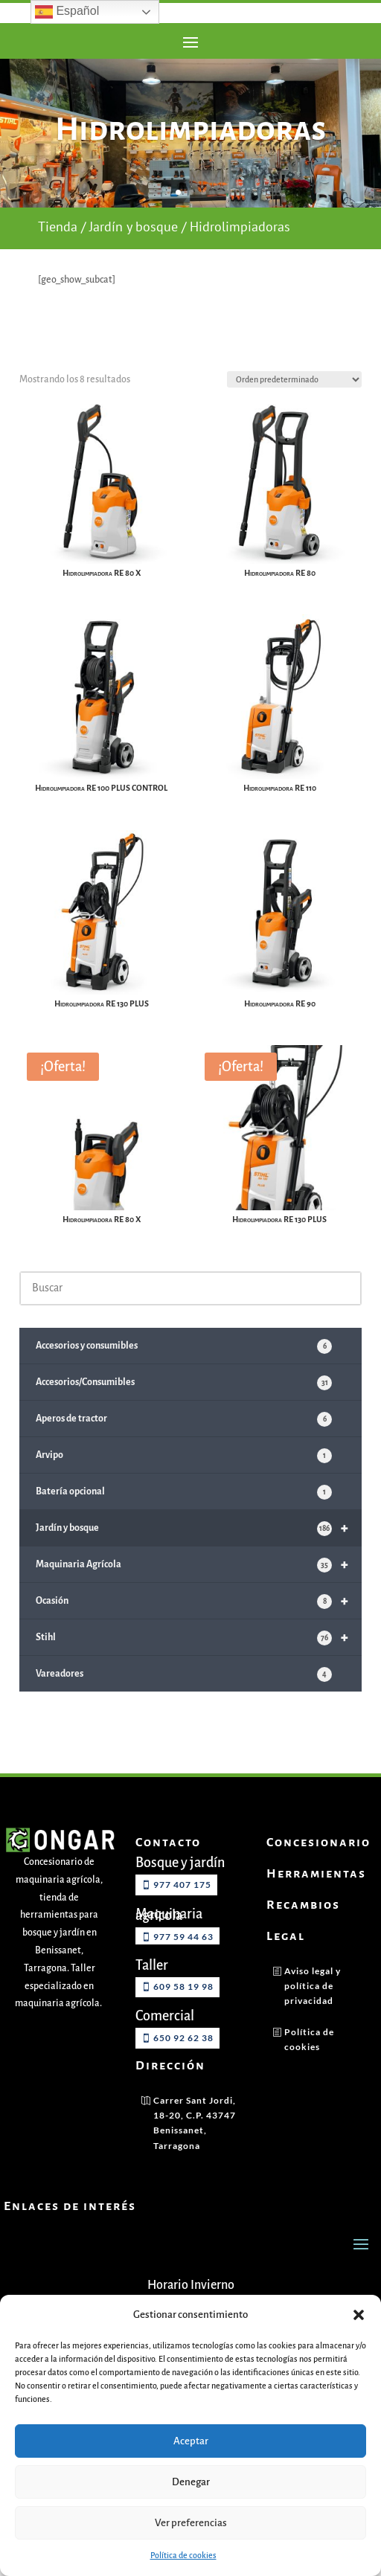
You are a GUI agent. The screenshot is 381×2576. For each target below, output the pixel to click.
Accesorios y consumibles (184, 1373)
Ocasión (199, 1627)
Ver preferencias (191, 2522)
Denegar (191, 2481)
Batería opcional (184, 1519)
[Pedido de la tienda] (294, 407)
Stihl (199, 1664)
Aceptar (190, 2441)
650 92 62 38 (183, 2064)
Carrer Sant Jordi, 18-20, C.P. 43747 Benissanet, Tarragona (194, 2149)
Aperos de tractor (184, 1446)
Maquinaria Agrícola (199, 1591)
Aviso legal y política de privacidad (312, 2012)
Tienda (57, 254)
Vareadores (184, 1701)
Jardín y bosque (133, 254)
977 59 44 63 (183, 1963)
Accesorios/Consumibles (184, 1409)
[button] (358, 2314)
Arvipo (184, 1482)
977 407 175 (182, 1910)
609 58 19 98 (183, 2013)
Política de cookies (183, 2555)
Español (67, 12)
